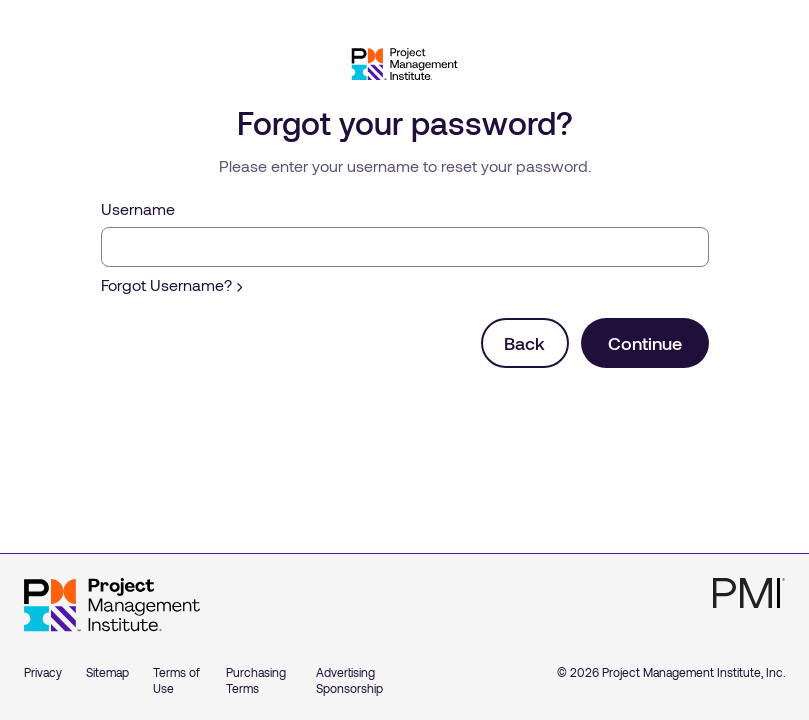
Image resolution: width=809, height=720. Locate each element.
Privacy (43, 672)
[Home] (112, 605)
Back (524, 343)
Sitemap (107, 672)
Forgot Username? (171, 284)
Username (138, 208)
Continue (645, 343)
